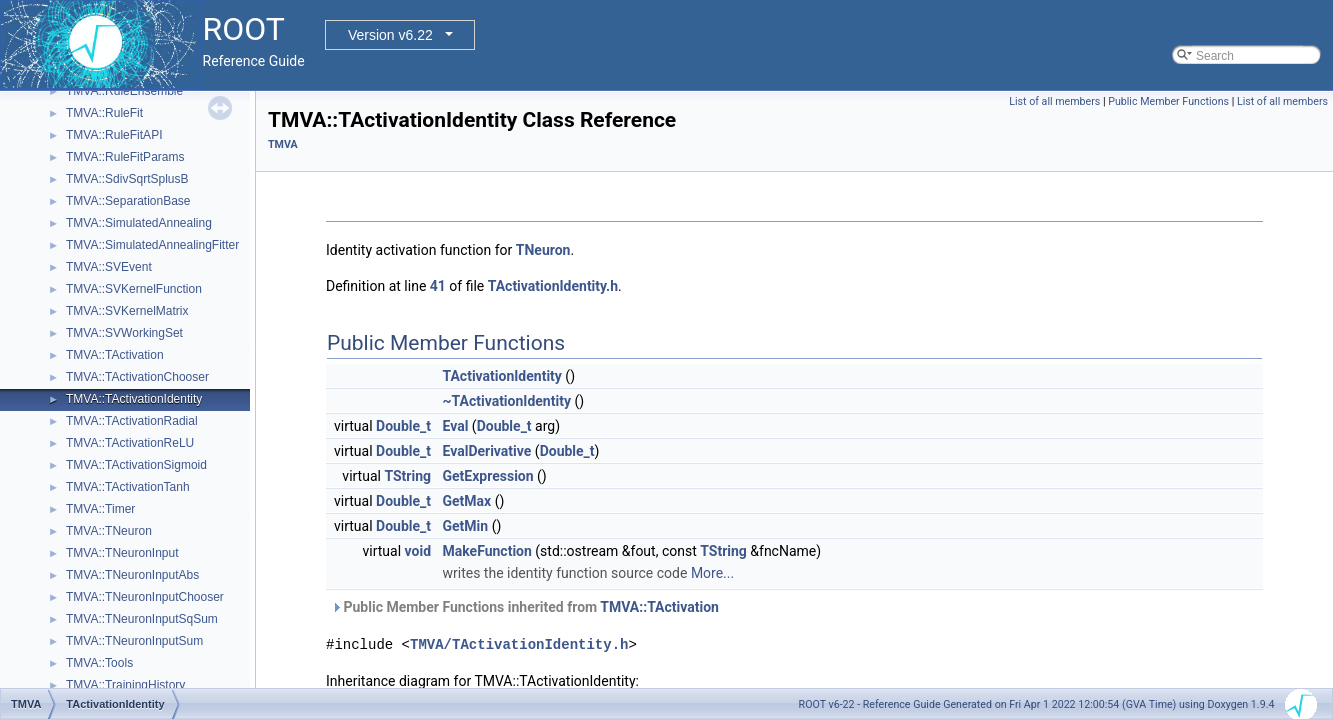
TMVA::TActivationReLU (130, 443)
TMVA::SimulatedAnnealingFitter (152, 245)
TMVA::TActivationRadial (132, 421)
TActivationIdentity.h (553, 286)
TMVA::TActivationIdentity (134, 399)
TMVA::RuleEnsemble (124, 91)
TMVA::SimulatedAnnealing (139, 223)
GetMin (466, 526)
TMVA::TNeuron (109, 531)
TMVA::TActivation (115, 355)
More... (712, 573)
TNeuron (543, 250)
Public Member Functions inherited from (525, 607)
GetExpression (488, 476)
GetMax (467, 501)
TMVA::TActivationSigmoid (136, 465)
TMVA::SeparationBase (128, 201)
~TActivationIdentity (507, 401)
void (418, 551)
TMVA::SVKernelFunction (134, 289)
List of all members (1054, 101)
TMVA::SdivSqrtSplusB (127, 179)
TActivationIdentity (502, 376)
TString (407, 476)
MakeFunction (487, 551)
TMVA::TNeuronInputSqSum (142, 619)
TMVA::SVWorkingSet (124, 333)
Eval (456, 426)
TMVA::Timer (100, 509)
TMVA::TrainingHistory (125, 685)
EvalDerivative (487, 451)
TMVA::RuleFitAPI (114, 135)
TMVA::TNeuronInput (122, 553)
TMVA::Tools (99, 663)
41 (438, 286)
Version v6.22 (390, 35)
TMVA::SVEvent (109, 267)
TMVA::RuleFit (104, 113)
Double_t (403, 426)
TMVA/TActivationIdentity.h (519, 644)
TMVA (283, 144)
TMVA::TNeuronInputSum (134, 641)
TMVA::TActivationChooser (137, 377)
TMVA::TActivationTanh (128, 487)
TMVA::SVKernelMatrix (127, 311)
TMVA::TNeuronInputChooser (145, 597)
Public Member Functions (1168, 101)
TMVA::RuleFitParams (125, 157)
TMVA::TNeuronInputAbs (132, 575)
